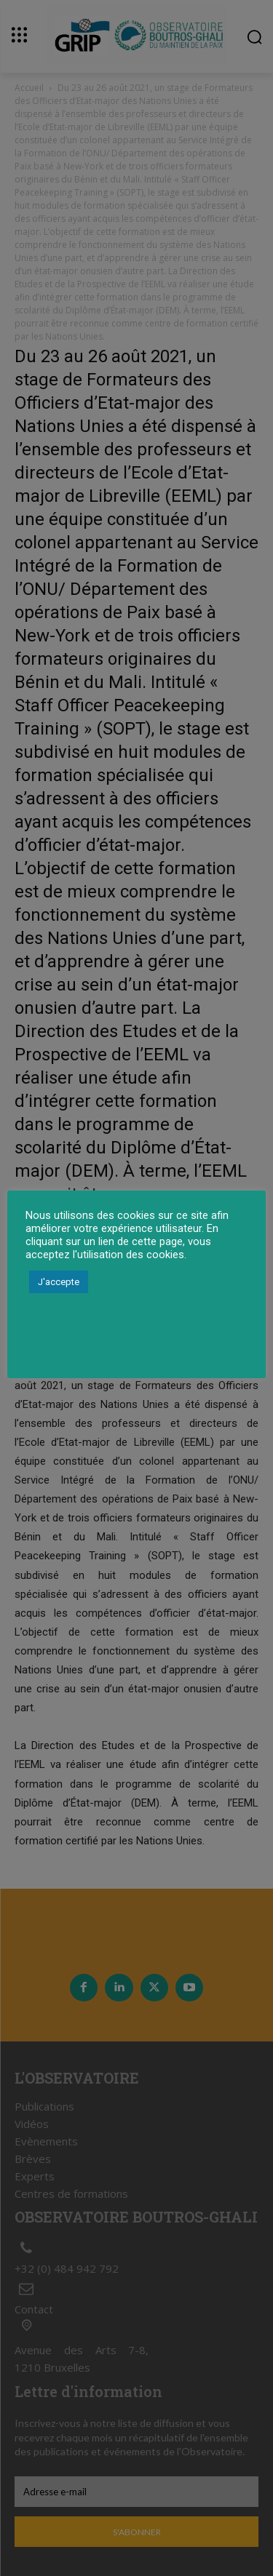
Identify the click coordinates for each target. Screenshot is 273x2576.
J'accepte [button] (58, 1281)
